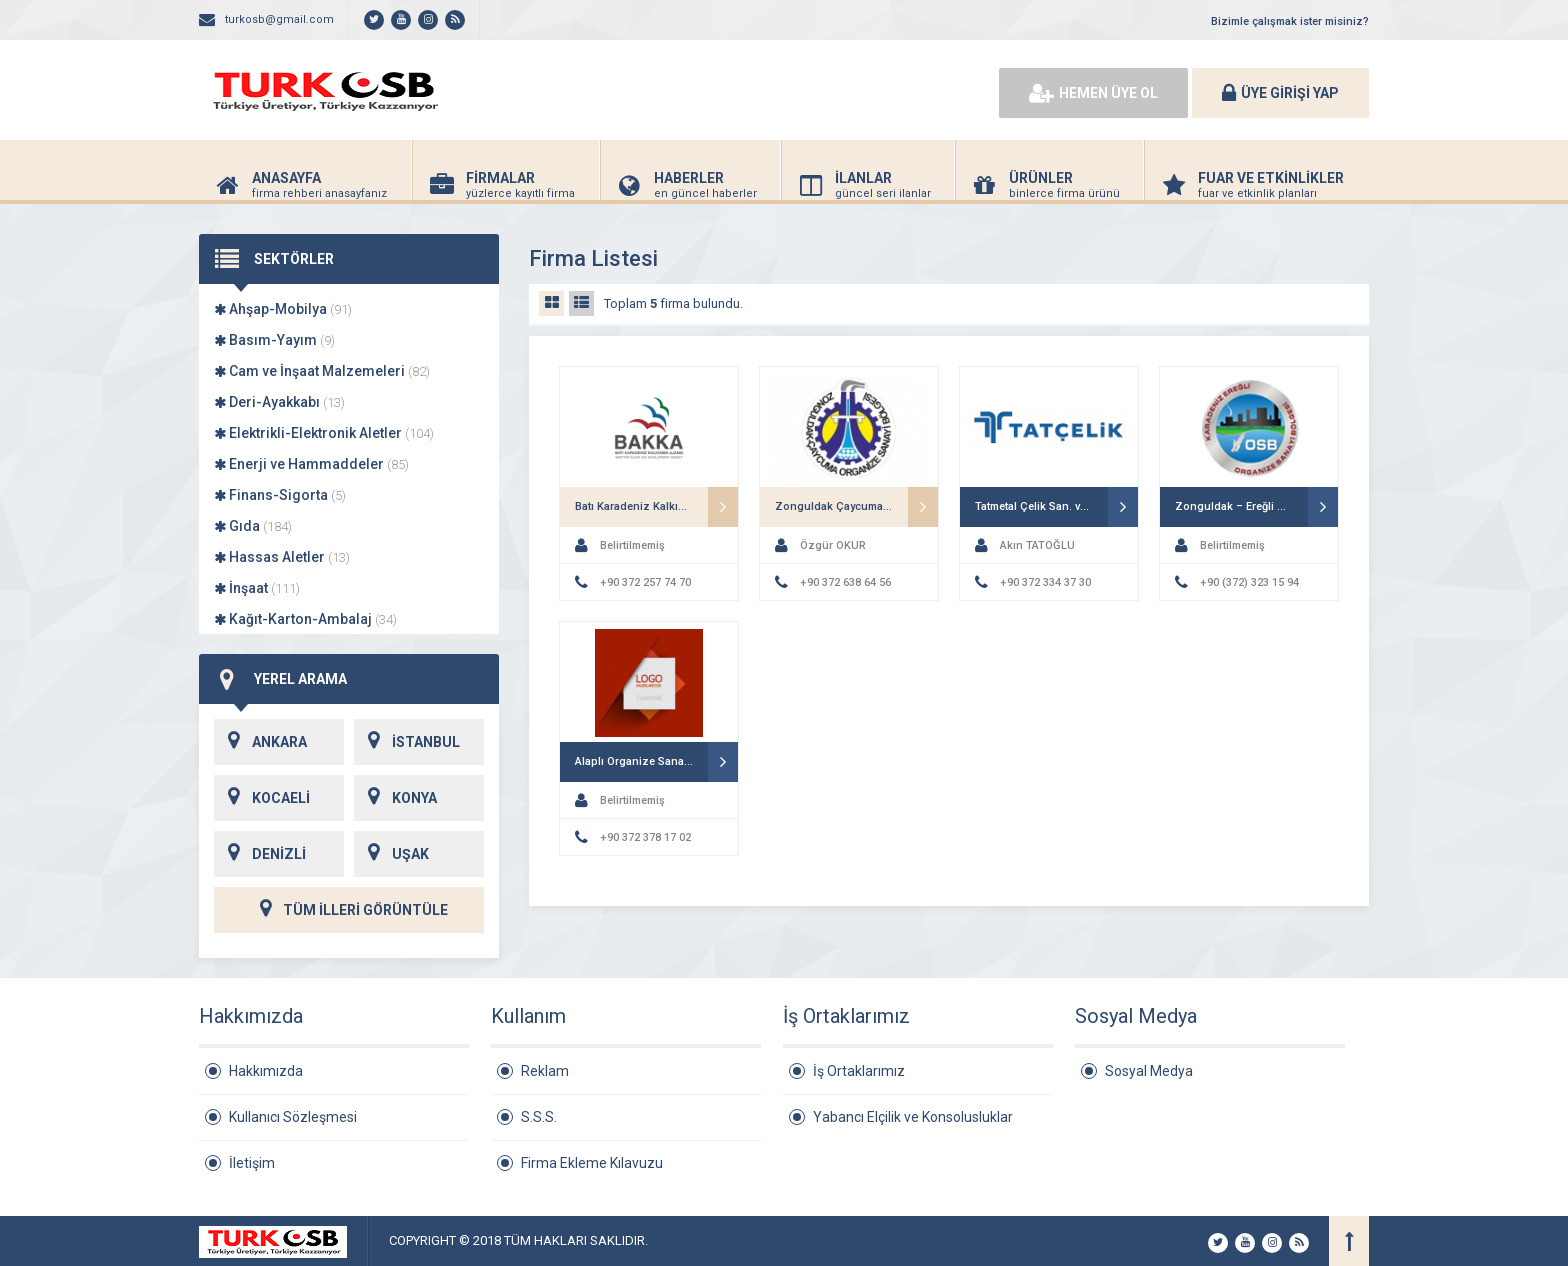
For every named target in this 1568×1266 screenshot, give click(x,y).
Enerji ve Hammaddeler (311, 464)
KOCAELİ (262, 798)
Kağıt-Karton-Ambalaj (305, 619)
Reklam (545, 1071)
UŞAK (391, 854)
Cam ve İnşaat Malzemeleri (322, 371)
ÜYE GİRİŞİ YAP (1280, 93)
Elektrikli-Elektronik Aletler (324, 433)
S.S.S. (539, 1117)
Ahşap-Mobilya (283, 309)
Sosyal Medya (1149, 1071)
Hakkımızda (266, 1071)
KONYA (395, 798)
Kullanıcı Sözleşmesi (293, 1117)
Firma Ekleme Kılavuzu (592, 1163)
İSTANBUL (407, 742)
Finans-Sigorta (280, 495)
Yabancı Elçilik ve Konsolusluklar (913, 1117)
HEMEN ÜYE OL (1093, 93)
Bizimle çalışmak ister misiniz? (1290, 21)
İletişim (252, 1163)
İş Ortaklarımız (859, 1071)
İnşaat (257, 588)
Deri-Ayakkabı (279, 402)
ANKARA (260, 742)
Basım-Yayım (274, 340)
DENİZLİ (260, 854)
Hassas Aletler (282, 557)
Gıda (253, 526)
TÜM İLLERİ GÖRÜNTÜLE (349, 910)
